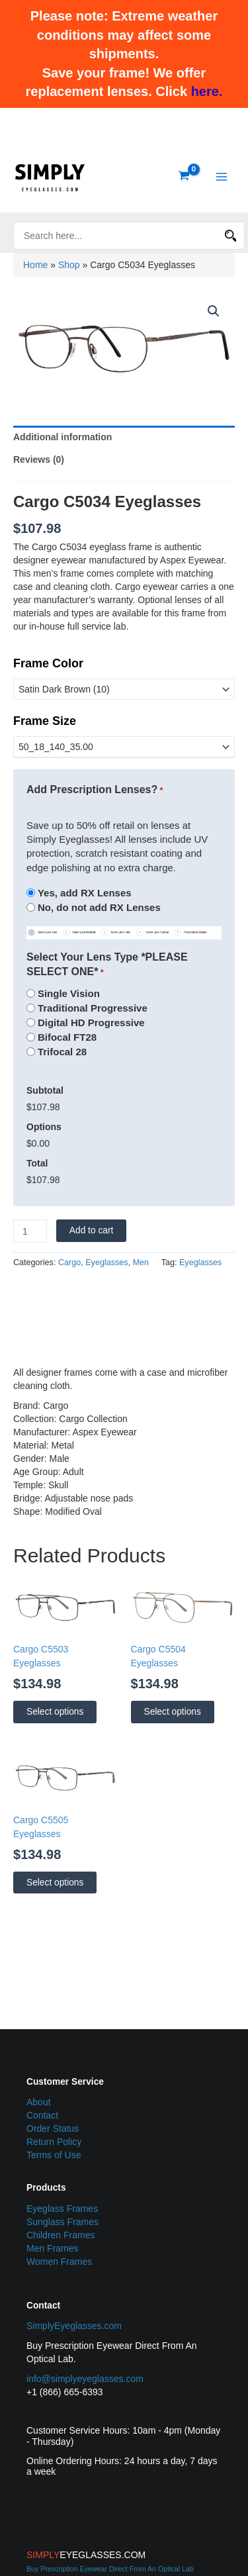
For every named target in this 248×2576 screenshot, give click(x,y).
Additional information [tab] (62, 437)
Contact (42, 2115)
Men (141, 1262)
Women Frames (59, 2261)
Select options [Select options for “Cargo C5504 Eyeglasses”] (172, 1712)
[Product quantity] (30, 1231)
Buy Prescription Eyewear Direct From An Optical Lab (110, 2569)
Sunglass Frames (62, 2222)
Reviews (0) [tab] (38, 459)
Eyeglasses (106, 1262)
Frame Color (48, 663)
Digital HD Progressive (91, 1022)
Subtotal (44, 1090)
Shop (69, 265)
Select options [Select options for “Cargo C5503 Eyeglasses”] (54, 1712)
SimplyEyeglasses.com (74, 2325)
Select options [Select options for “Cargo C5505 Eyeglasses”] (54, 1882)
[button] (214, 311)
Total (37, 1163)
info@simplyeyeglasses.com (85, 2378)
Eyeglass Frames (62, 2208)
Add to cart (91, 1230)
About (38, 2102)
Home (35, 265)
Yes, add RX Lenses (85, 892)
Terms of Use (53, 2155)
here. (207, 91)
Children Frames (60, 2235)
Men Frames (52, 2248)
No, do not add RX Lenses (99, 907)
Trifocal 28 (62, 1051)
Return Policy (53, 2141)
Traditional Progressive (92, 1008)
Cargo (69, 1262)
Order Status (52, 2128)
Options (44, 1126)
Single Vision (69, 993)
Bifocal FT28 (67, 1037)
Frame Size (44, 721)
